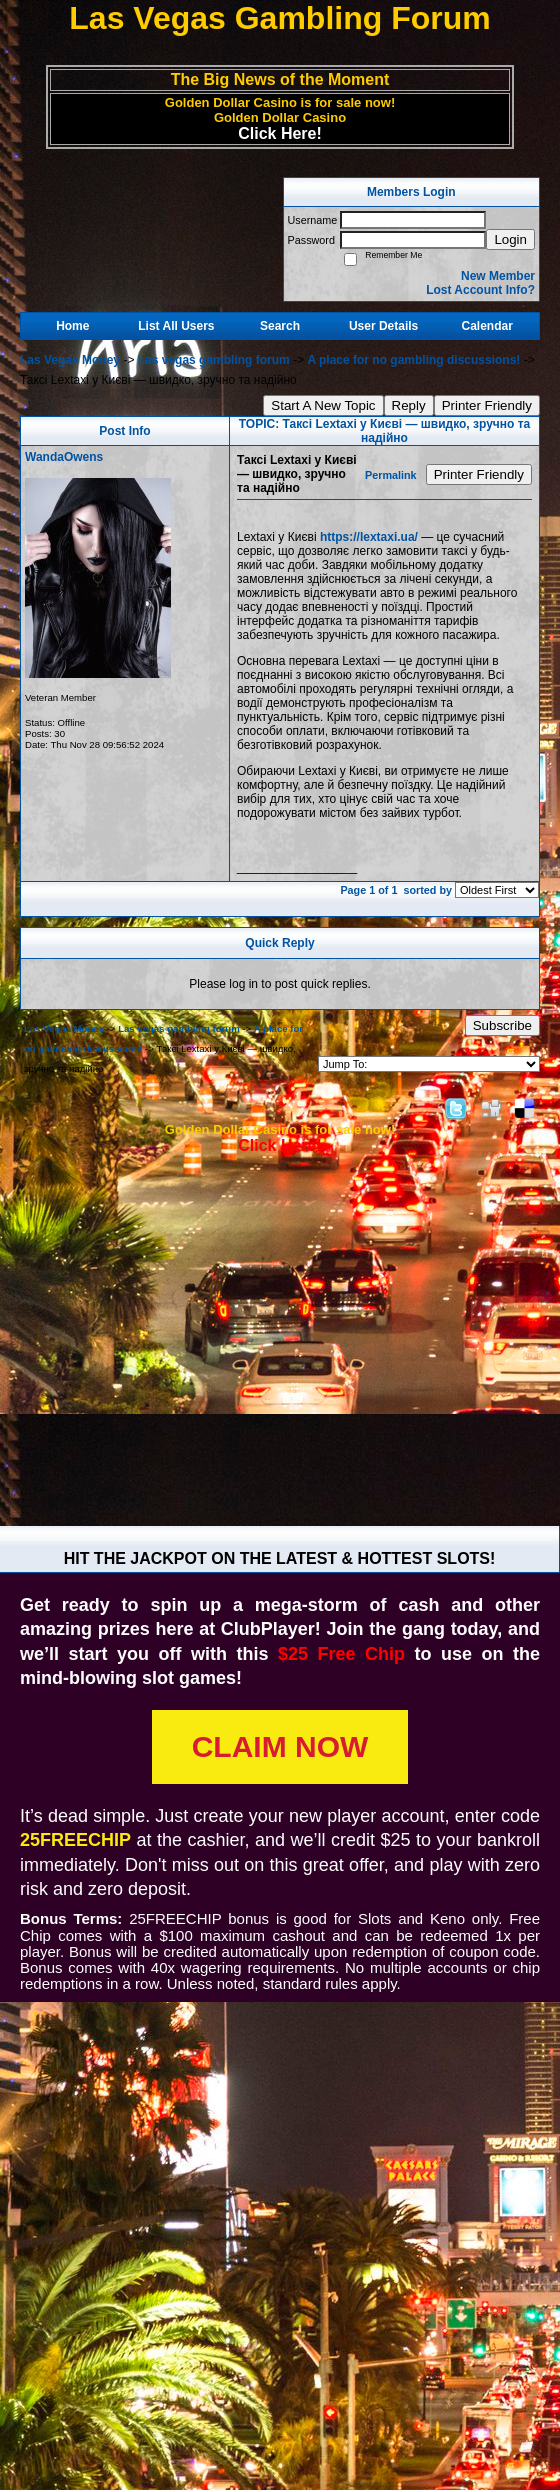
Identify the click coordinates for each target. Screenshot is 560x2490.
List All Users (176, 326)
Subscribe (502, 1025)
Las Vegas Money (70, 360)
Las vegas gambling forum (214, 360)
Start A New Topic (323, 405)
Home (72, 326)
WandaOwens (64, 457)
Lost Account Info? (480, 290)
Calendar (487, 326)
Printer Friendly (487, 405)
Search (280, 326)
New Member (498, 276)
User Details (383, 326)
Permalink (391, 475)
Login (510, 239)
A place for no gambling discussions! (413, 360)
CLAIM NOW (280, 1746)
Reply (409, 405)
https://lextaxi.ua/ (369, 537)
